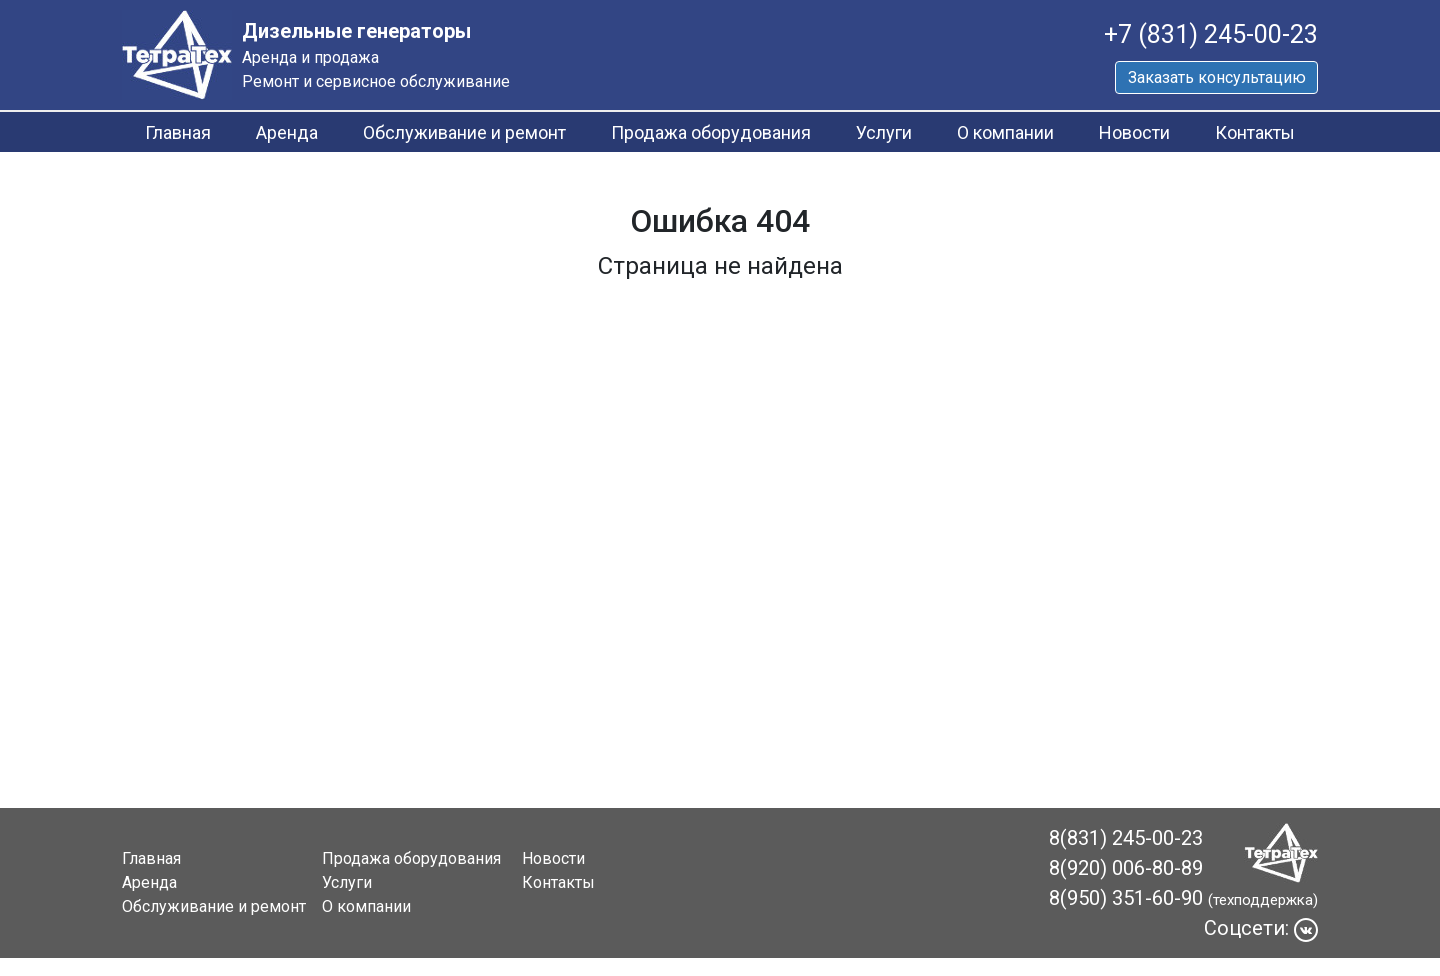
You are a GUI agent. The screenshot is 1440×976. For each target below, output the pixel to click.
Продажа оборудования (711, 132)
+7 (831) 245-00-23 (1211, 34)
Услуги (884, 132)
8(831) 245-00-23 (1126, 838)
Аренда (287, 132)
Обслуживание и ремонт (464, 132)
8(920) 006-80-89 (1126, 868)
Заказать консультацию (1217, 77)
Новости (1134, 132)
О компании (1005, 132)
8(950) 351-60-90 (1126, 898)
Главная (178, 132)
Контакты (1255, 132)
